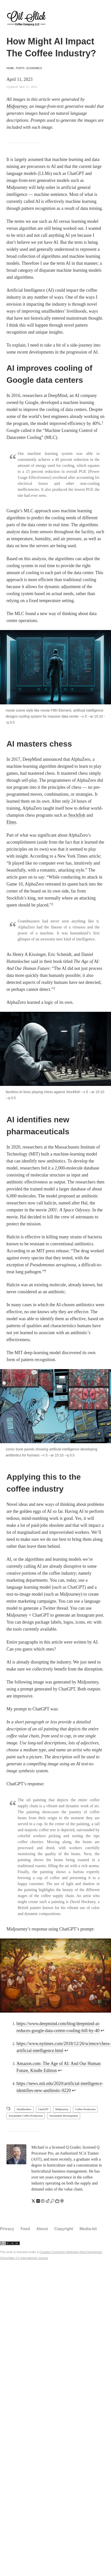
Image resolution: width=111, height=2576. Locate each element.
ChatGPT (43, 2109)
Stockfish (76, 815)
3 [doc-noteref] (54, 988)
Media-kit (88, 2229)
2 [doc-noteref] (52, 903)
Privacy (7, 2229)
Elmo (11, 822)
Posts (20, 68)
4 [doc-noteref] (45, 1270)
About (42, 2229)
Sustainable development (63, 2115)
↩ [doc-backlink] (102, 2030)
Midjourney (16, 106)
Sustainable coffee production (26, 2115)
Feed (25, 2229)
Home (10, 68)
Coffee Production (85, 2109)
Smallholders (24, 2109)
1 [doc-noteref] (102, 422)
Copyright (63, 2229)
